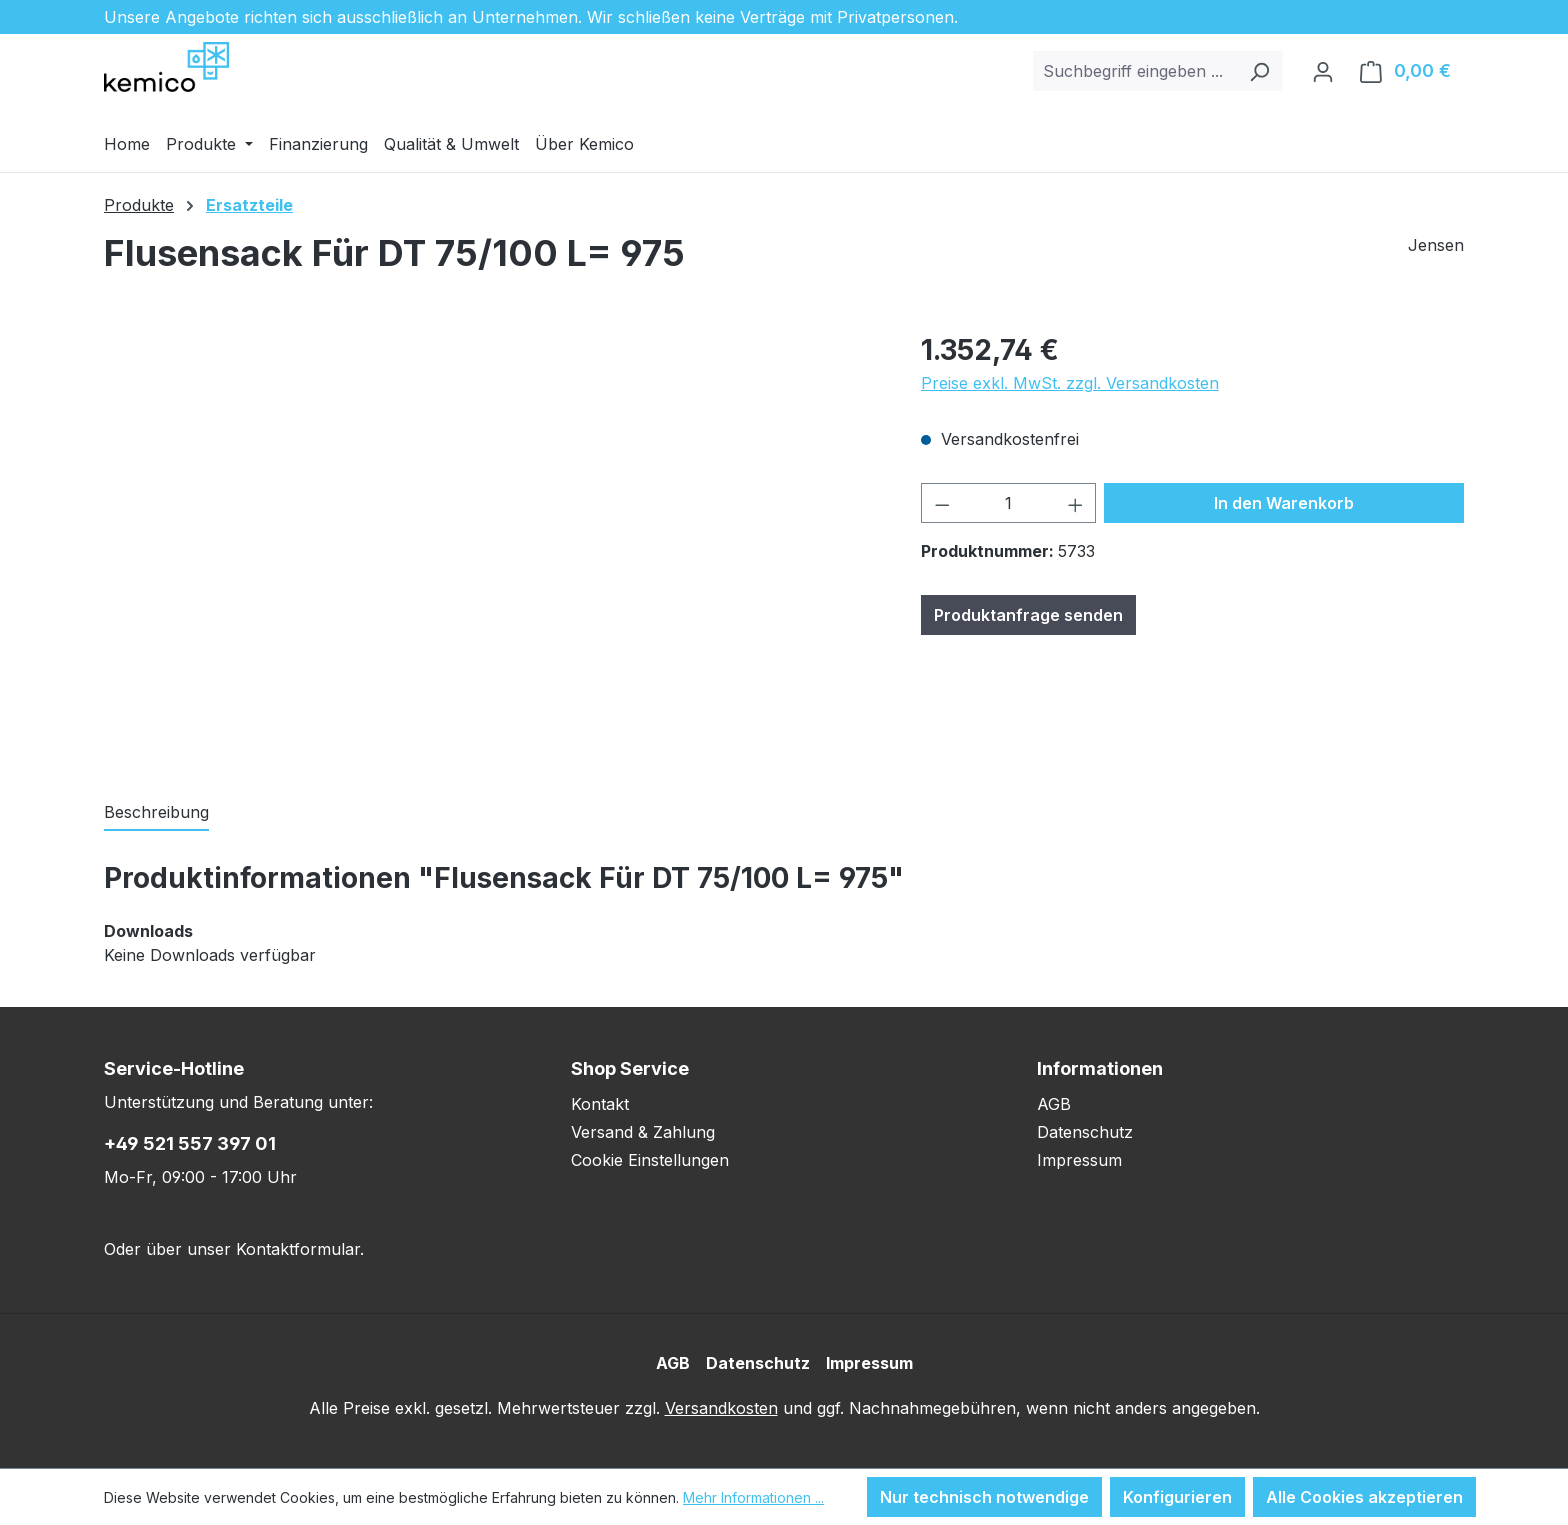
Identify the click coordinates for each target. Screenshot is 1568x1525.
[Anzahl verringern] (942, 503)
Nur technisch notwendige (984, 1497)
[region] (492, 544)
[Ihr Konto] (1323, 71)
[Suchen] (1259, 71)
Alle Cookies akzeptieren (1364, 1497)
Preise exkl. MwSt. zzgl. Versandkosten (1070, 383)
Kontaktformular (298, 1249)
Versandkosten (721, 1408)
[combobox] (1135, 71)
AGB (1054, 1104)
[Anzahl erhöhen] (1076, 503)
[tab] (156, 813)
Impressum (1079, 1160)
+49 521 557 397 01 (190, 1143)
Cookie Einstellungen (650, 1160)
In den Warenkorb (1284, 503)
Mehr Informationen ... (753, 1497)
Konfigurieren (1177, 1497)
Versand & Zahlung (643, 1132)
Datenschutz (1085, 1132)
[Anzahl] (1008, 503)
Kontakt (600, 1104)
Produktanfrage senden (1028, 615)
